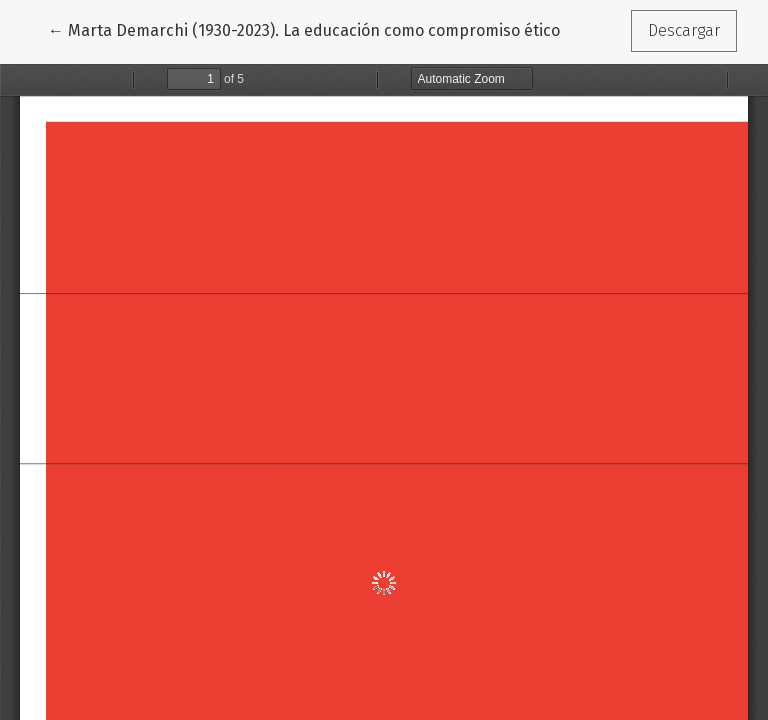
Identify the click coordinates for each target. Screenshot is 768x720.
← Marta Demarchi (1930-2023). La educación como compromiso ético (304, 29)
